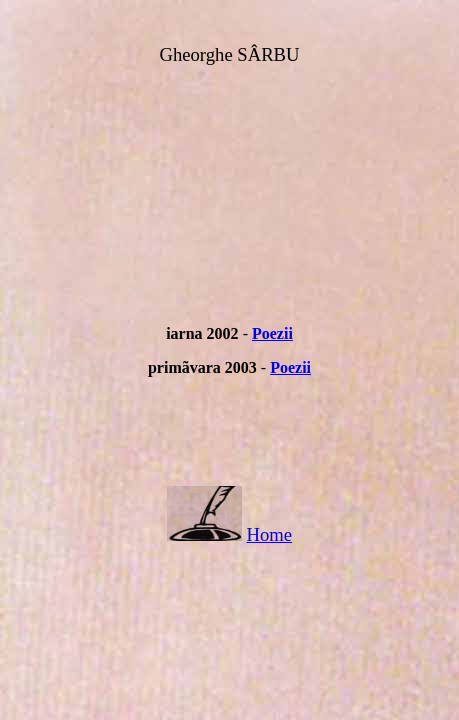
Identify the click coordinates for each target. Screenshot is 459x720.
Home (270, 534)
